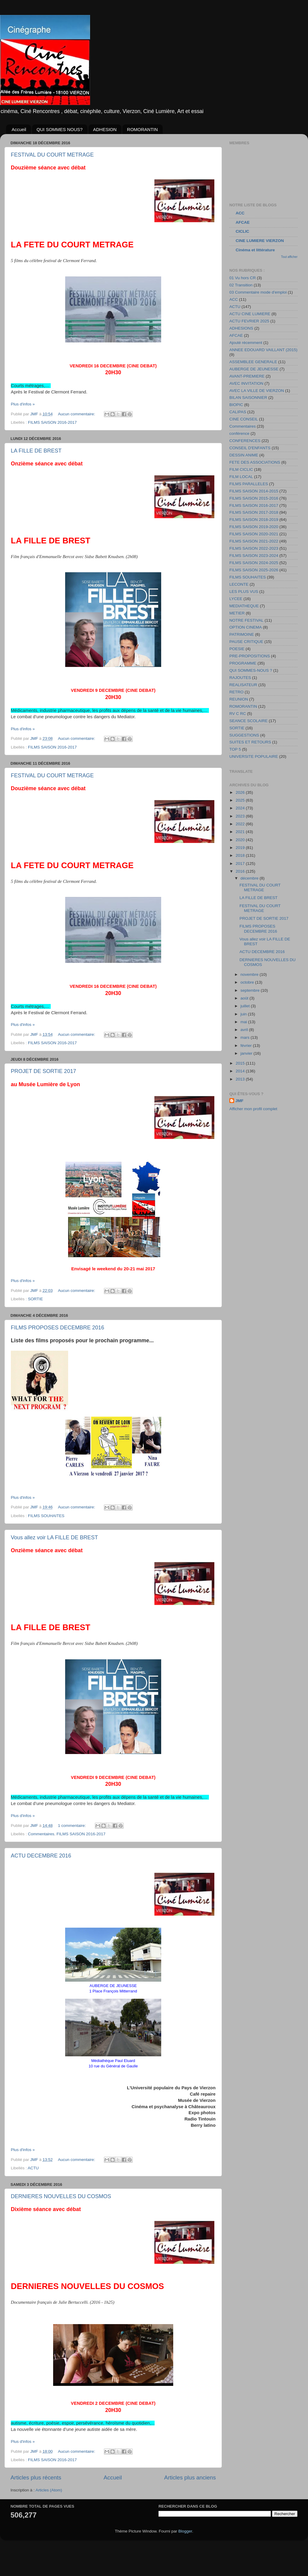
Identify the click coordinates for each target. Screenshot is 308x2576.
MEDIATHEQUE (244, 606)
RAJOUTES (240, 677)
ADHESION (104, 129)
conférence (239, 433)
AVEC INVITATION (246, 383)
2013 (241, 1079)
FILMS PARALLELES (248, 484)
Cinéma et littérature (255, 250)
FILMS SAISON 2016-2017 (52, 422)
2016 (241, 871)
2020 (241, 840)
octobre (247, 982)
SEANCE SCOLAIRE (248, 721)
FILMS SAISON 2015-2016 (253, 498)
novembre (250, 974)
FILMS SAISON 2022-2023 (253, 548)
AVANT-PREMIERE (246, 376)
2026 (241, 792)
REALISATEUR (243, 685)
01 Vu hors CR (242, 278)
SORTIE (35, 1299)
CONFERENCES (245, 440)
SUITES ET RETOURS (250, 742)
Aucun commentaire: (77, 414)
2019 (241, 847)
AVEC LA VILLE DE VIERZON (256, 390)
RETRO (236, 692)
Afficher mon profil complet (253, 1109)
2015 (241, 1063)
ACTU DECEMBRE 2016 (41, 1856)
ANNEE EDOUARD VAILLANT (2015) (263, 350)
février (246, 1045)
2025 (241, 800)
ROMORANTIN (142, 129)
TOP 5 (235, 749)
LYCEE (235, 598)
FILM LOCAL (241, 476)
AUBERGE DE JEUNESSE (254, 369)
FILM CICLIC (241, 469)
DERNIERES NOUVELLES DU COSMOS (61, 2196)
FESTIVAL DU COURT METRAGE (52, 155)
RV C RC (237, 713)
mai (244, 1022)
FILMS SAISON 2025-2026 (253, 570)
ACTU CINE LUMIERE (249, 314)
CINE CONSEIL (243, 419)
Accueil (19, 129)
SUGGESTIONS (244, 735)
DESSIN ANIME (243, 455)
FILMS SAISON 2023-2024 (253, 555)
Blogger (185, 2531)
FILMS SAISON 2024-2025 (253, 562)
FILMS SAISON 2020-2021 (253, 534)
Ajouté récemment (245, 342)
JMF (239, 1100)
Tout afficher (289, 256)
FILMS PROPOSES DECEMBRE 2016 (57, 1328)
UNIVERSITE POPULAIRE (253, 756)
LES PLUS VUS (243, 591)
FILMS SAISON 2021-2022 (253, 541)
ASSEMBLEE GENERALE (253, 362)
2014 (241, 1071)
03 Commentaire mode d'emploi (258, 292)
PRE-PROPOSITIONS (249, 656)
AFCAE (243, 222)
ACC (240, 213)
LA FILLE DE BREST (36, 451)
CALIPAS (237, 412)
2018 (241, 855)
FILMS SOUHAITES (46, 1516)
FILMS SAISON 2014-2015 (253, 491)
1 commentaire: (72, 1825)
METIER (237, 613)
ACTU (33, 2168)
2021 (241, 831)
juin (244, 1014)
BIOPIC (236, 404)
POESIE (236, 649)
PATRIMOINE (241, 634)
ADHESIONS (241, 328)
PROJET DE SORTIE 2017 (43, 1071)
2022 (241, 824)
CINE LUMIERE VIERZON (260, 240)
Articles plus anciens (190, 2477)
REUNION (238, 699)
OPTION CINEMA (245, 627)
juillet (245, 1006)
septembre (250, 990)
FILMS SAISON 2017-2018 (253, 512)
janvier (247, 1053)
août (244, 998)
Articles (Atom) (48, 2490)
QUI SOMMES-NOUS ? (250, 670)
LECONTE (239, 584)
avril (244, 1029)
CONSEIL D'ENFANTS (249, 448)
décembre (250, 878)
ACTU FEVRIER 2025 (249, 321)
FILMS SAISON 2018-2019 (253, 519)
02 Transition (240, 285)
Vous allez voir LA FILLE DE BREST (54, 1538)
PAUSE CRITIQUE (246, 641)
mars (245, 1037)
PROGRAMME (242, 663)
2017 (241, 863)
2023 (241, 816)
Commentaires (41, 1834)
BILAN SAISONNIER (248, 397)
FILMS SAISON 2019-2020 (253, 526)
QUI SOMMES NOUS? (60, 129)
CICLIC (242, 231)
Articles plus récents (36, 2477)
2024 (241, 808)
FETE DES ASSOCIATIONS (254, 462)
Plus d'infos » (23, 404)
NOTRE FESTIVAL (246, 620)
